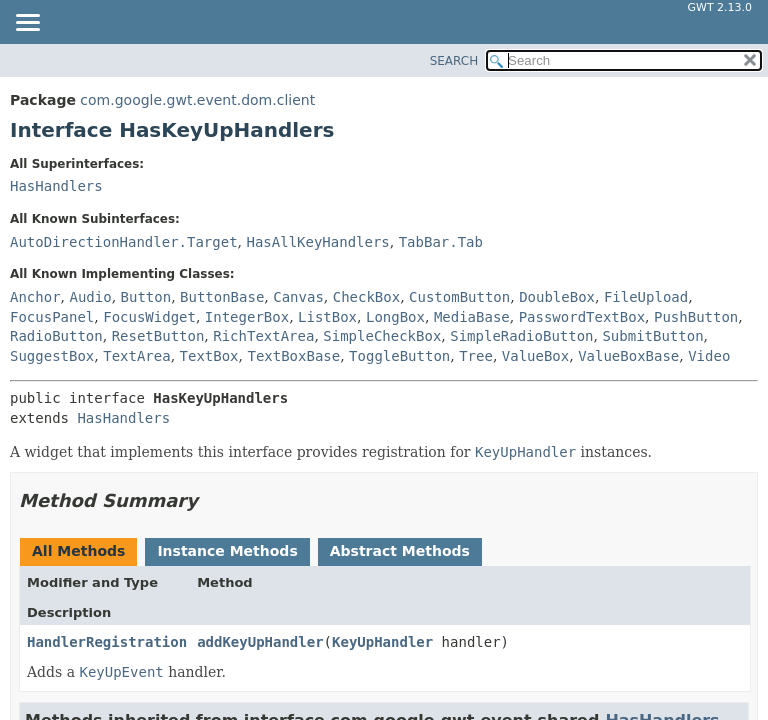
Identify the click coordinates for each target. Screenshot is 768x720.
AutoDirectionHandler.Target (124, 242)
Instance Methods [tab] (227, 551)
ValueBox (535, 356)
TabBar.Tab (441, 242)
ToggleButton (399, 356)
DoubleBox (557, 297)
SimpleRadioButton (521, 336)
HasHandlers (56, 186)
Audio (90, 297)
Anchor (35, 297)
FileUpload (646, 297)
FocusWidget (149, 317)
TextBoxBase (293, 356)
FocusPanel (52, 317)
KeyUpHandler (382, 642)
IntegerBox (247, 317)
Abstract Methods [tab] (400, 551)
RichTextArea (263, 336)
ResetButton (158, 336)
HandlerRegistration (107, 642)
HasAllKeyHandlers (317, 242)
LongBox (395, 317)
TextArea (136, 356)
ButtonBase (222, 297)
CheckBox (366, 297)
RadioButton (56, 336)
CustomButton (459, 297)
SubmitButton (652, 336)
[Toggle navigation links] (27, 24)
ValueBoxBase (628, 356)
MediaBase (472, 317)
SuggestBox (52, 356)
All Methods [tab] (78, 551)
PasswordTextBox (582, 317)
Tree (476, 356)
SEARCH (454, 61)
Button (146, 297)
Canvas (298, 297)
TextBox (209, 356)
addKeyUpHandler (260, 642)
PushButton (696, 317)
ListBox (327, 317)
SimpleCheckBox (382, 336)
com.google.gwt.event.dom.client (197, 100)
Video (709, 356)
